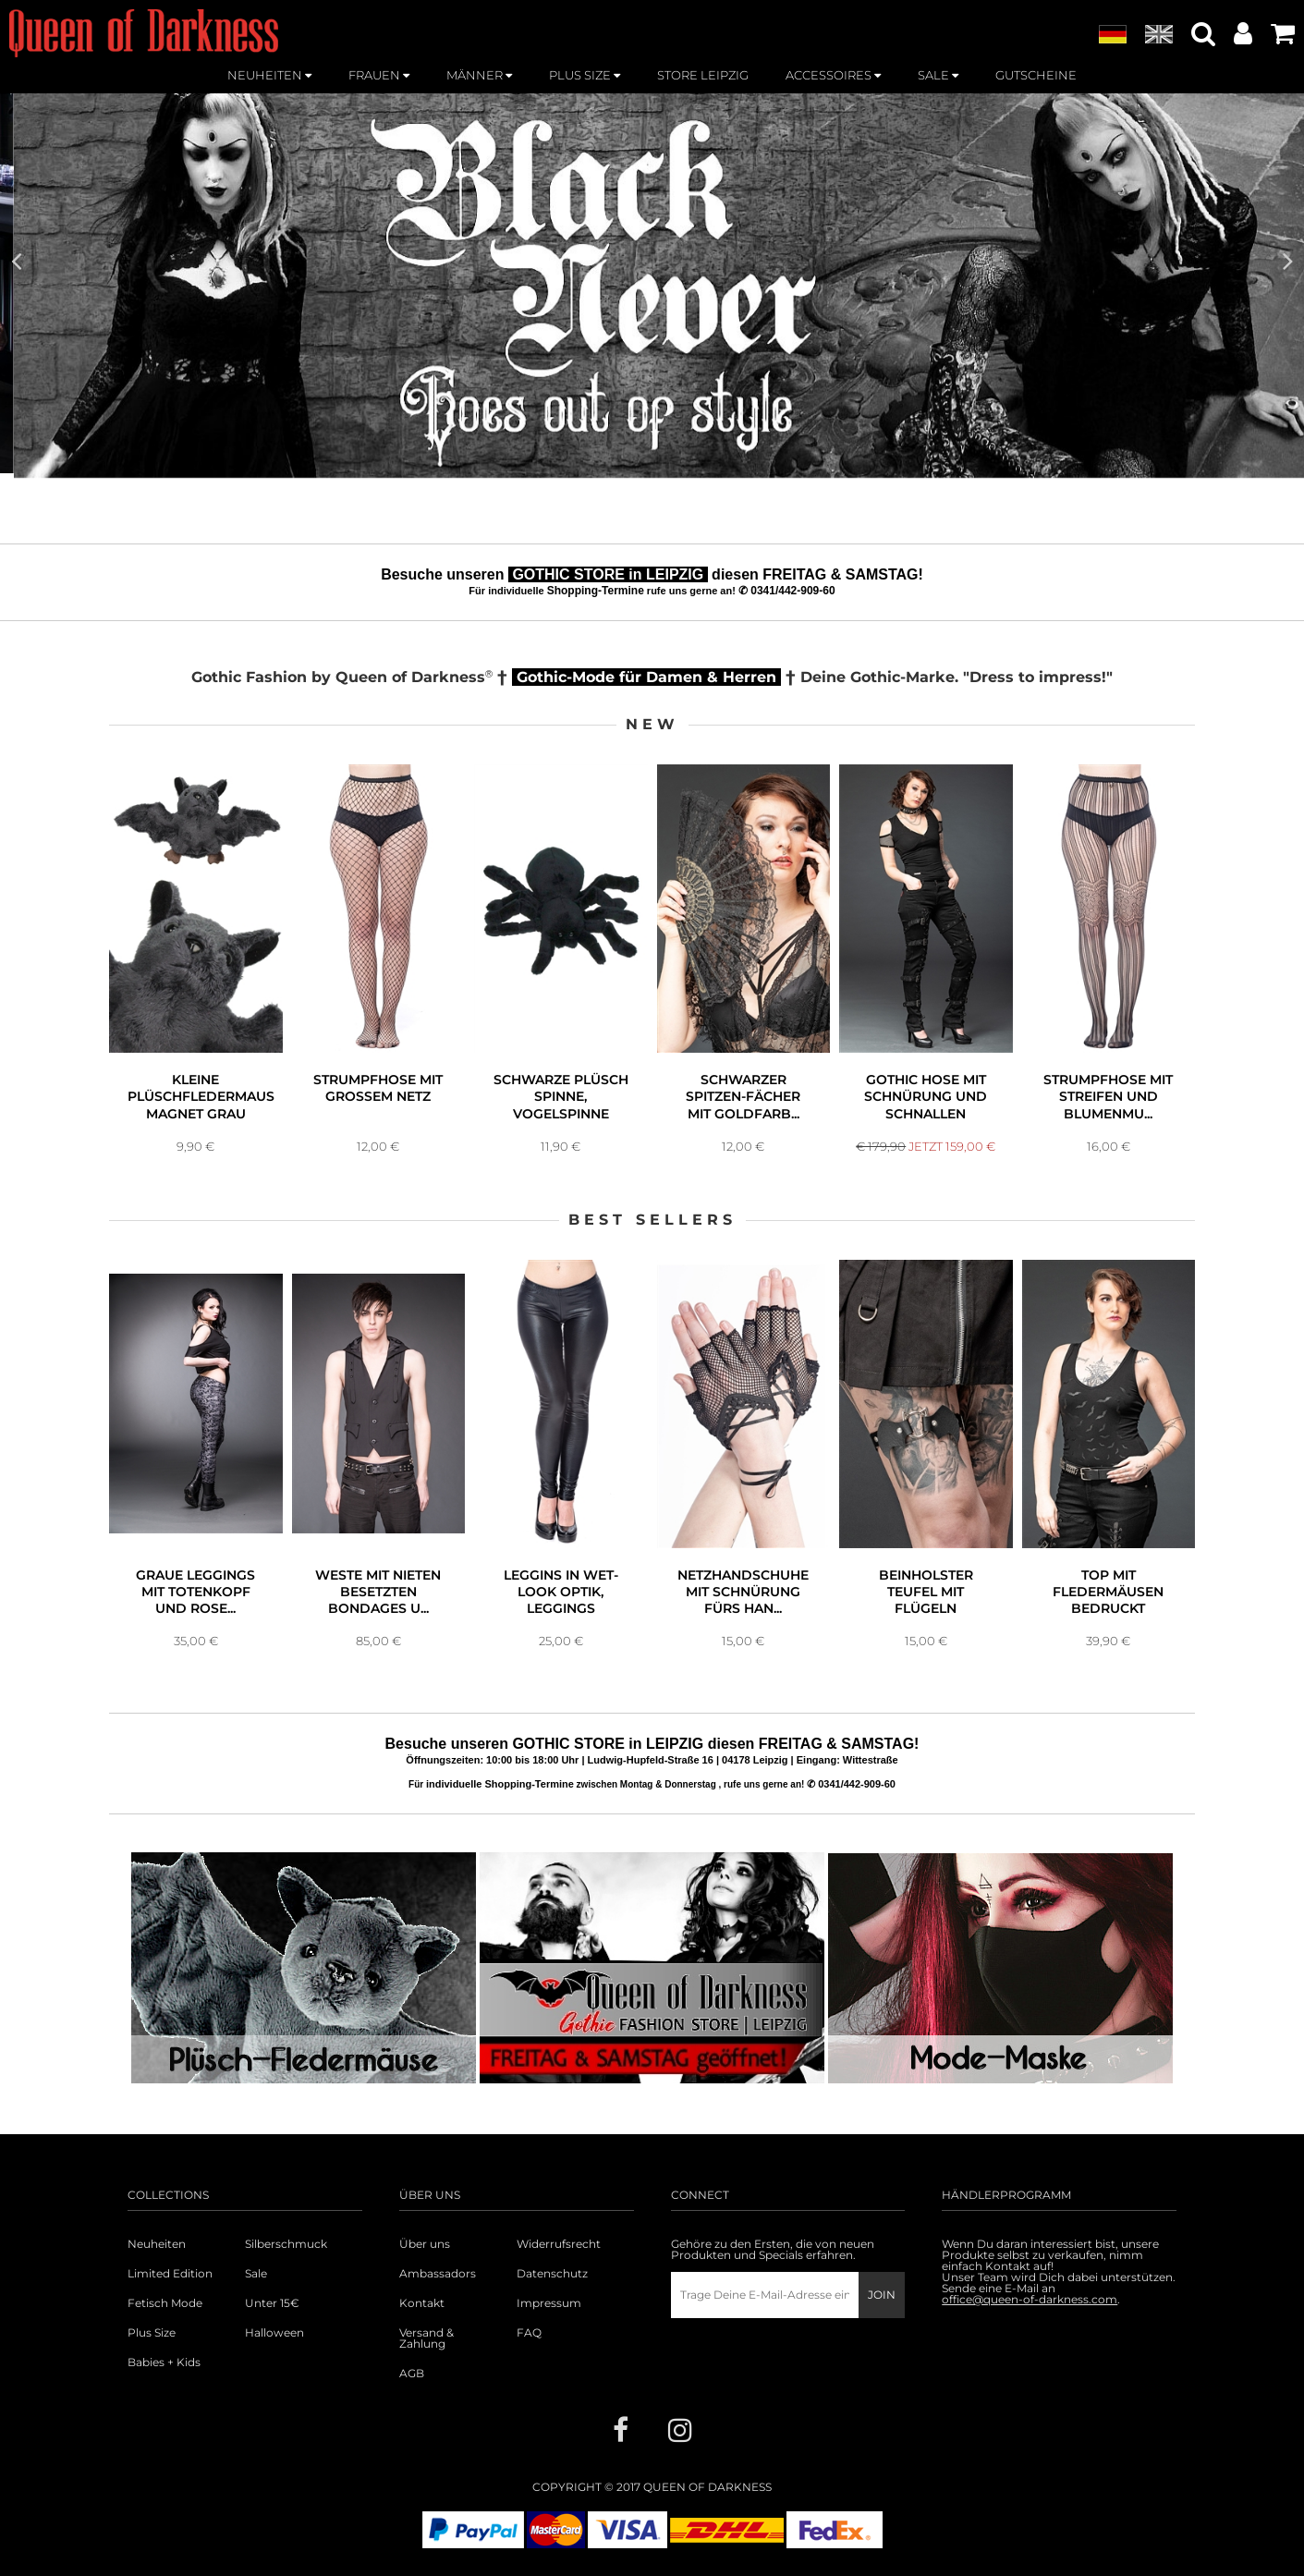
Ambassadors (437, 2273)
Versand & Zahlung (426, 2338)
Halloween (274, 2332)
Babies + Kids (164, 2362)
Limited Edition (170, 2273)
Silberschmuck (286, 2244)
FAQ (529, 2332)
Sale (256, 2273)
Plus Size (152, 2332)
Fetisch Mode (165, 2303)
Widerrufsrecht (559, 2244)
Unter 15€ (272, 2303)
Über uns (424, 2244)
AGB (411, 2373)
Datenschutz (552, 2273)
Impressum (549, 2303)
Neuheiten (157, 2244)
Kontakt (422, 2303)
